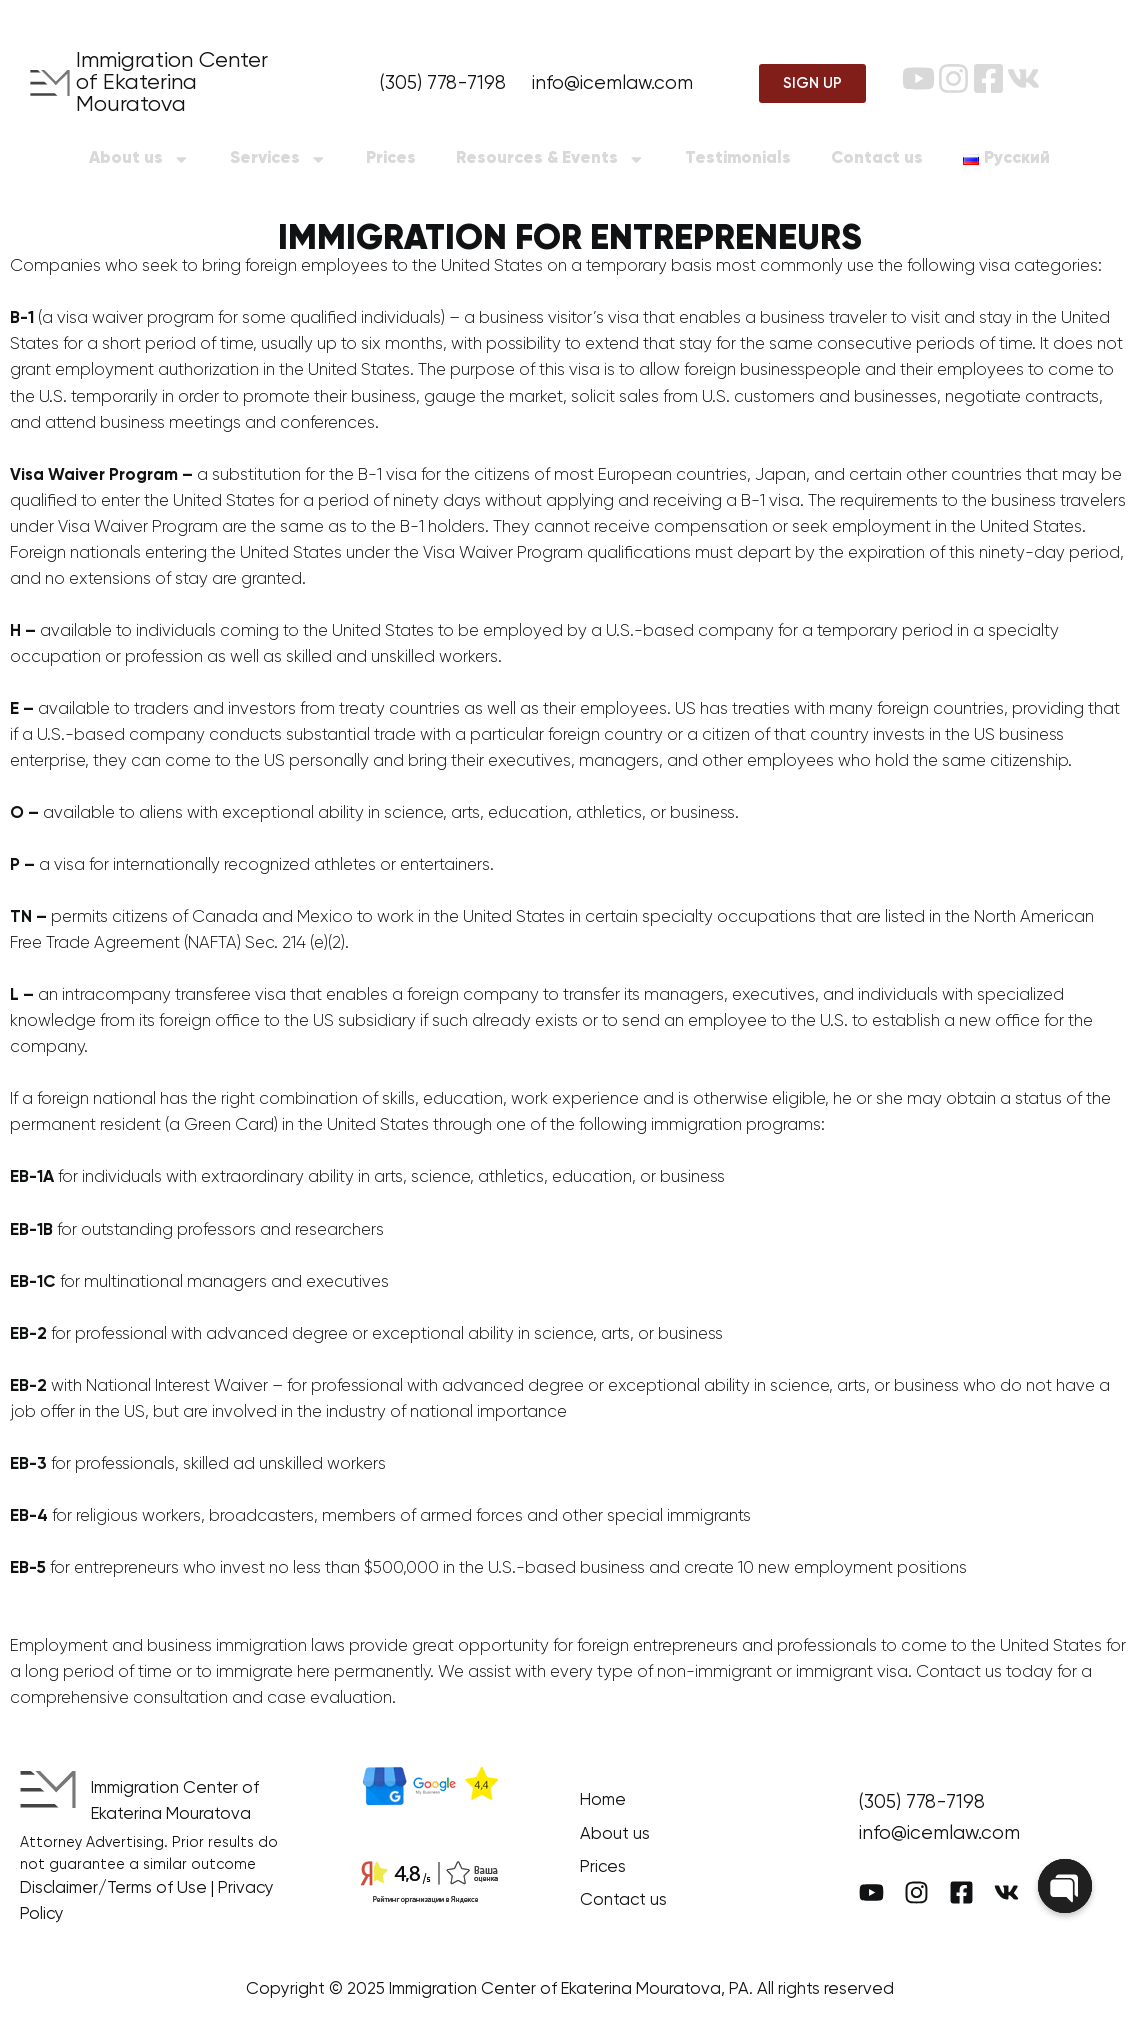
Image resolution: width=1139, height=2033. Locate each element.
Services (278, 159)
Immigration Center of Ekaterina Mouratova (172, 83)
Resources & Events (550, 159)
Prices (391, 158)
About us (139, 159)
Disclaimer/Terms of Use (113, 1888)
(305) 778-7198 (443, 83)
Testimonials (738, 158)
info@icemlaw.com (612, 83)
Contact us (877, 158)
